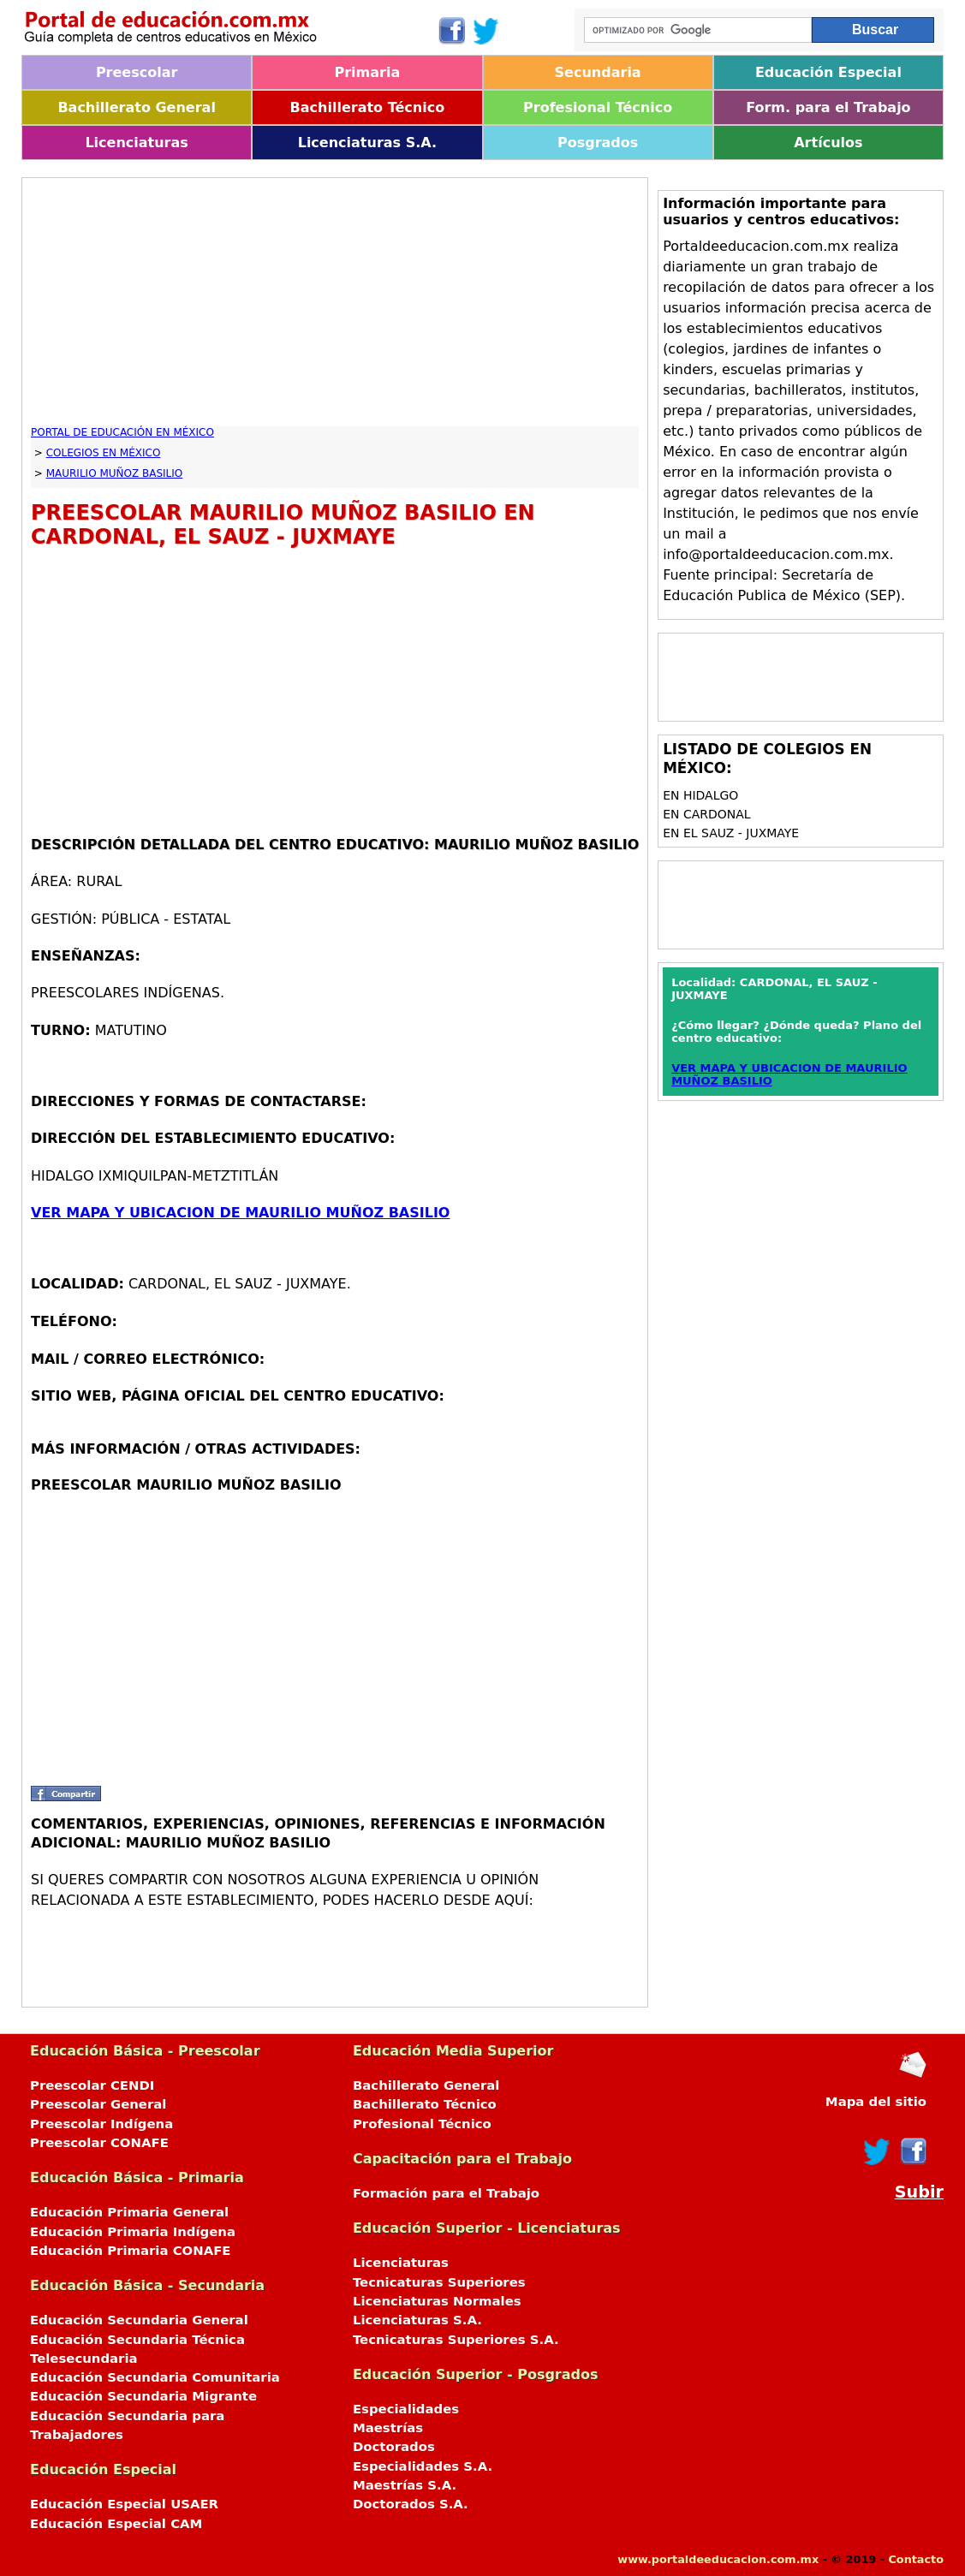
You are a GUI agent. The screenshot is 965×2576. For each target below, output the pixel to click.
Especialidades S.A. (422, 2466)
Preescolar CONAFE (99, 2143)
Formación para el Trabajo (446, 2193)
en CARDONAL (707, 814)
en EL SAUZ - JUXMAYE (731, 833)
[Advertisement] (335, 306)
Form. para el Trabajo (828, 107)
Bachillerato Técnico (367, 107)
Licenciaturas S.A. (367, 142)
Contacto (916, 2559)
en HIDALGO (700, 795)
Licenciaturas (136, 142)
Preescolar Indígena (101, 2124)
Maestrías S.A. (404, 2485)
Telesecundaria (84, 2358)
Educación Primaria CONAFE (130, 2250)
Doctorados (394, 2446)
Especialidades (406, 2409)
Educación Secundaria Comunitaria (155, 2377)
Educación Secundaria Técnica (137, 2339)
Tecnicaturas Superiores (439, 2282)
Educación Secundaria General (139, 2320)
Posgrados (597, 142)
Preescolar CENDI (92, 2085)
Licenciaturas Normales (437, 2301)
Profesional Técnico (597, 107)
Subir (919, 2192)
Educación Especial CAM (116, 2523)
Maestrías (388, 2428)
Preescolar (137, 72)
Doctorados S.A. (410, 2504)
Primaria (368, 72)
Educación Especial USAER (124, 2504)
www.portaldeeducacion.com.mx (718, 2559)
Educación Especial (828, 72)
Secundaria (598, 72)
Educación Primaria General (129, 2212)
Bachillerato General (136, 107)
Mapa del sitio (875, 2101)
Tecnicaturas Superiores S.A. (456, 2339)
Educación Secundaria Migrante (143, 2396)
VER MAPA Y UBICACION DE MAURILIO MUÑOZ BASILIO (240, 1213)
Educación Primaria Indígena (132, 2232)
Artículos (828, 142)
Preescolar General (98, 2104)
